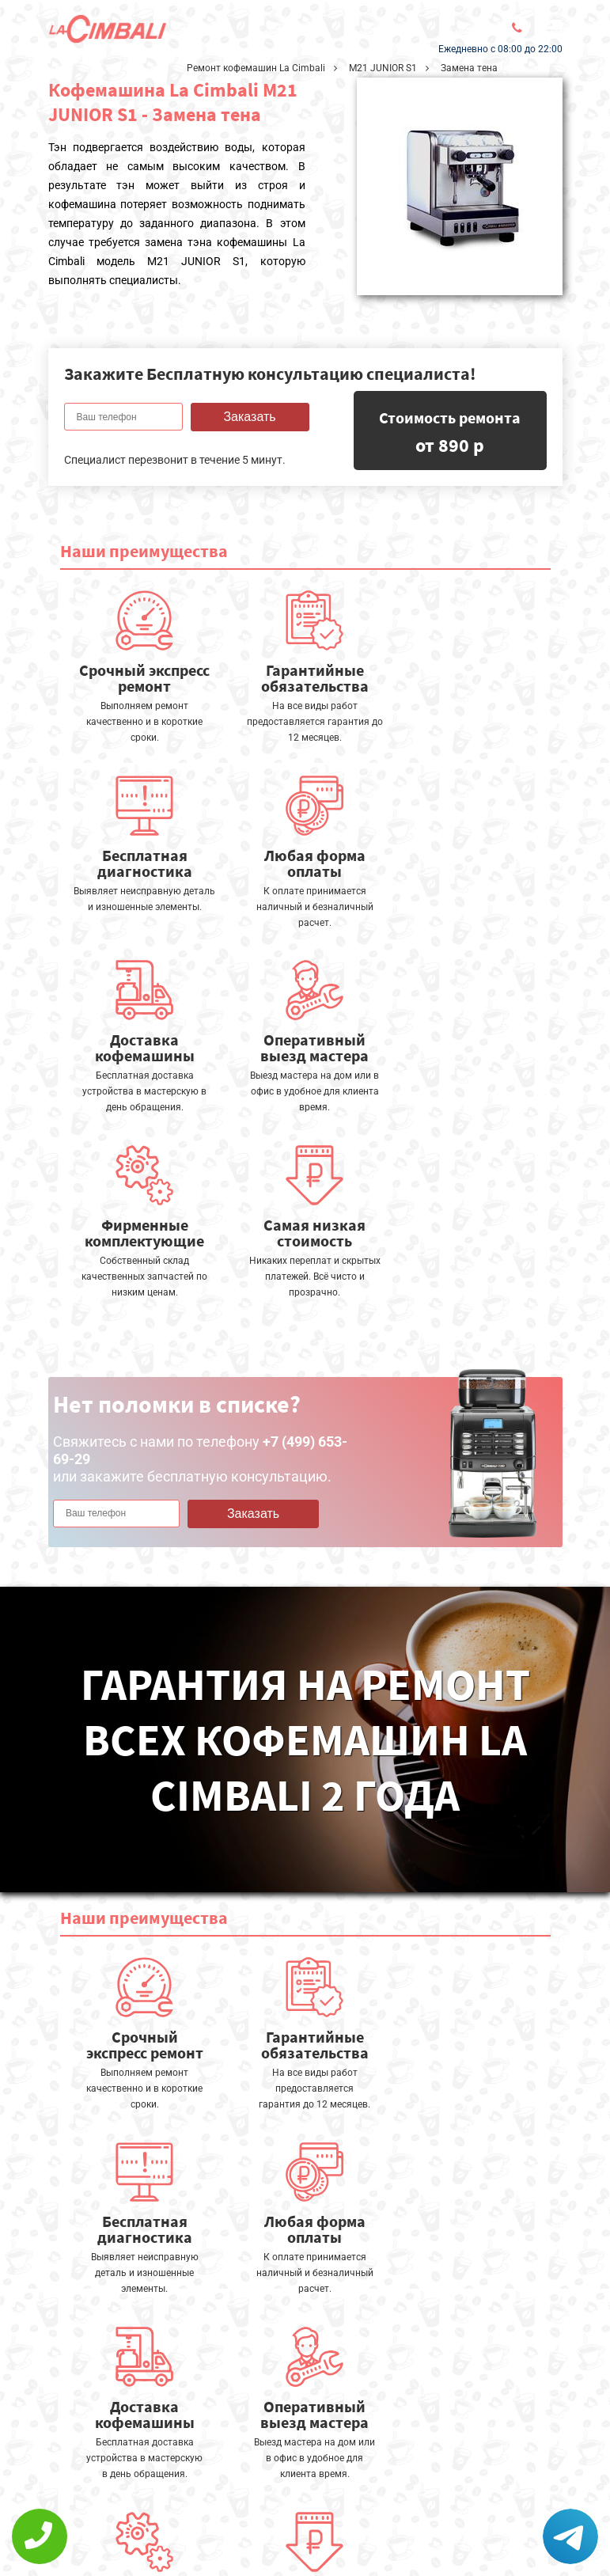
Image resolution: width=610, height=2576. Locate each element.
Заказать (249, 416)
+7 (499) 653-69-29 (291, 2532)
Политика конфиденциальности (143, 2525)
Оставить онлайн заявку (301, 2489)
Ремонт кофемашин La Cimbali (256, 68)
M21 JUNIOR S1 (383, 68)
